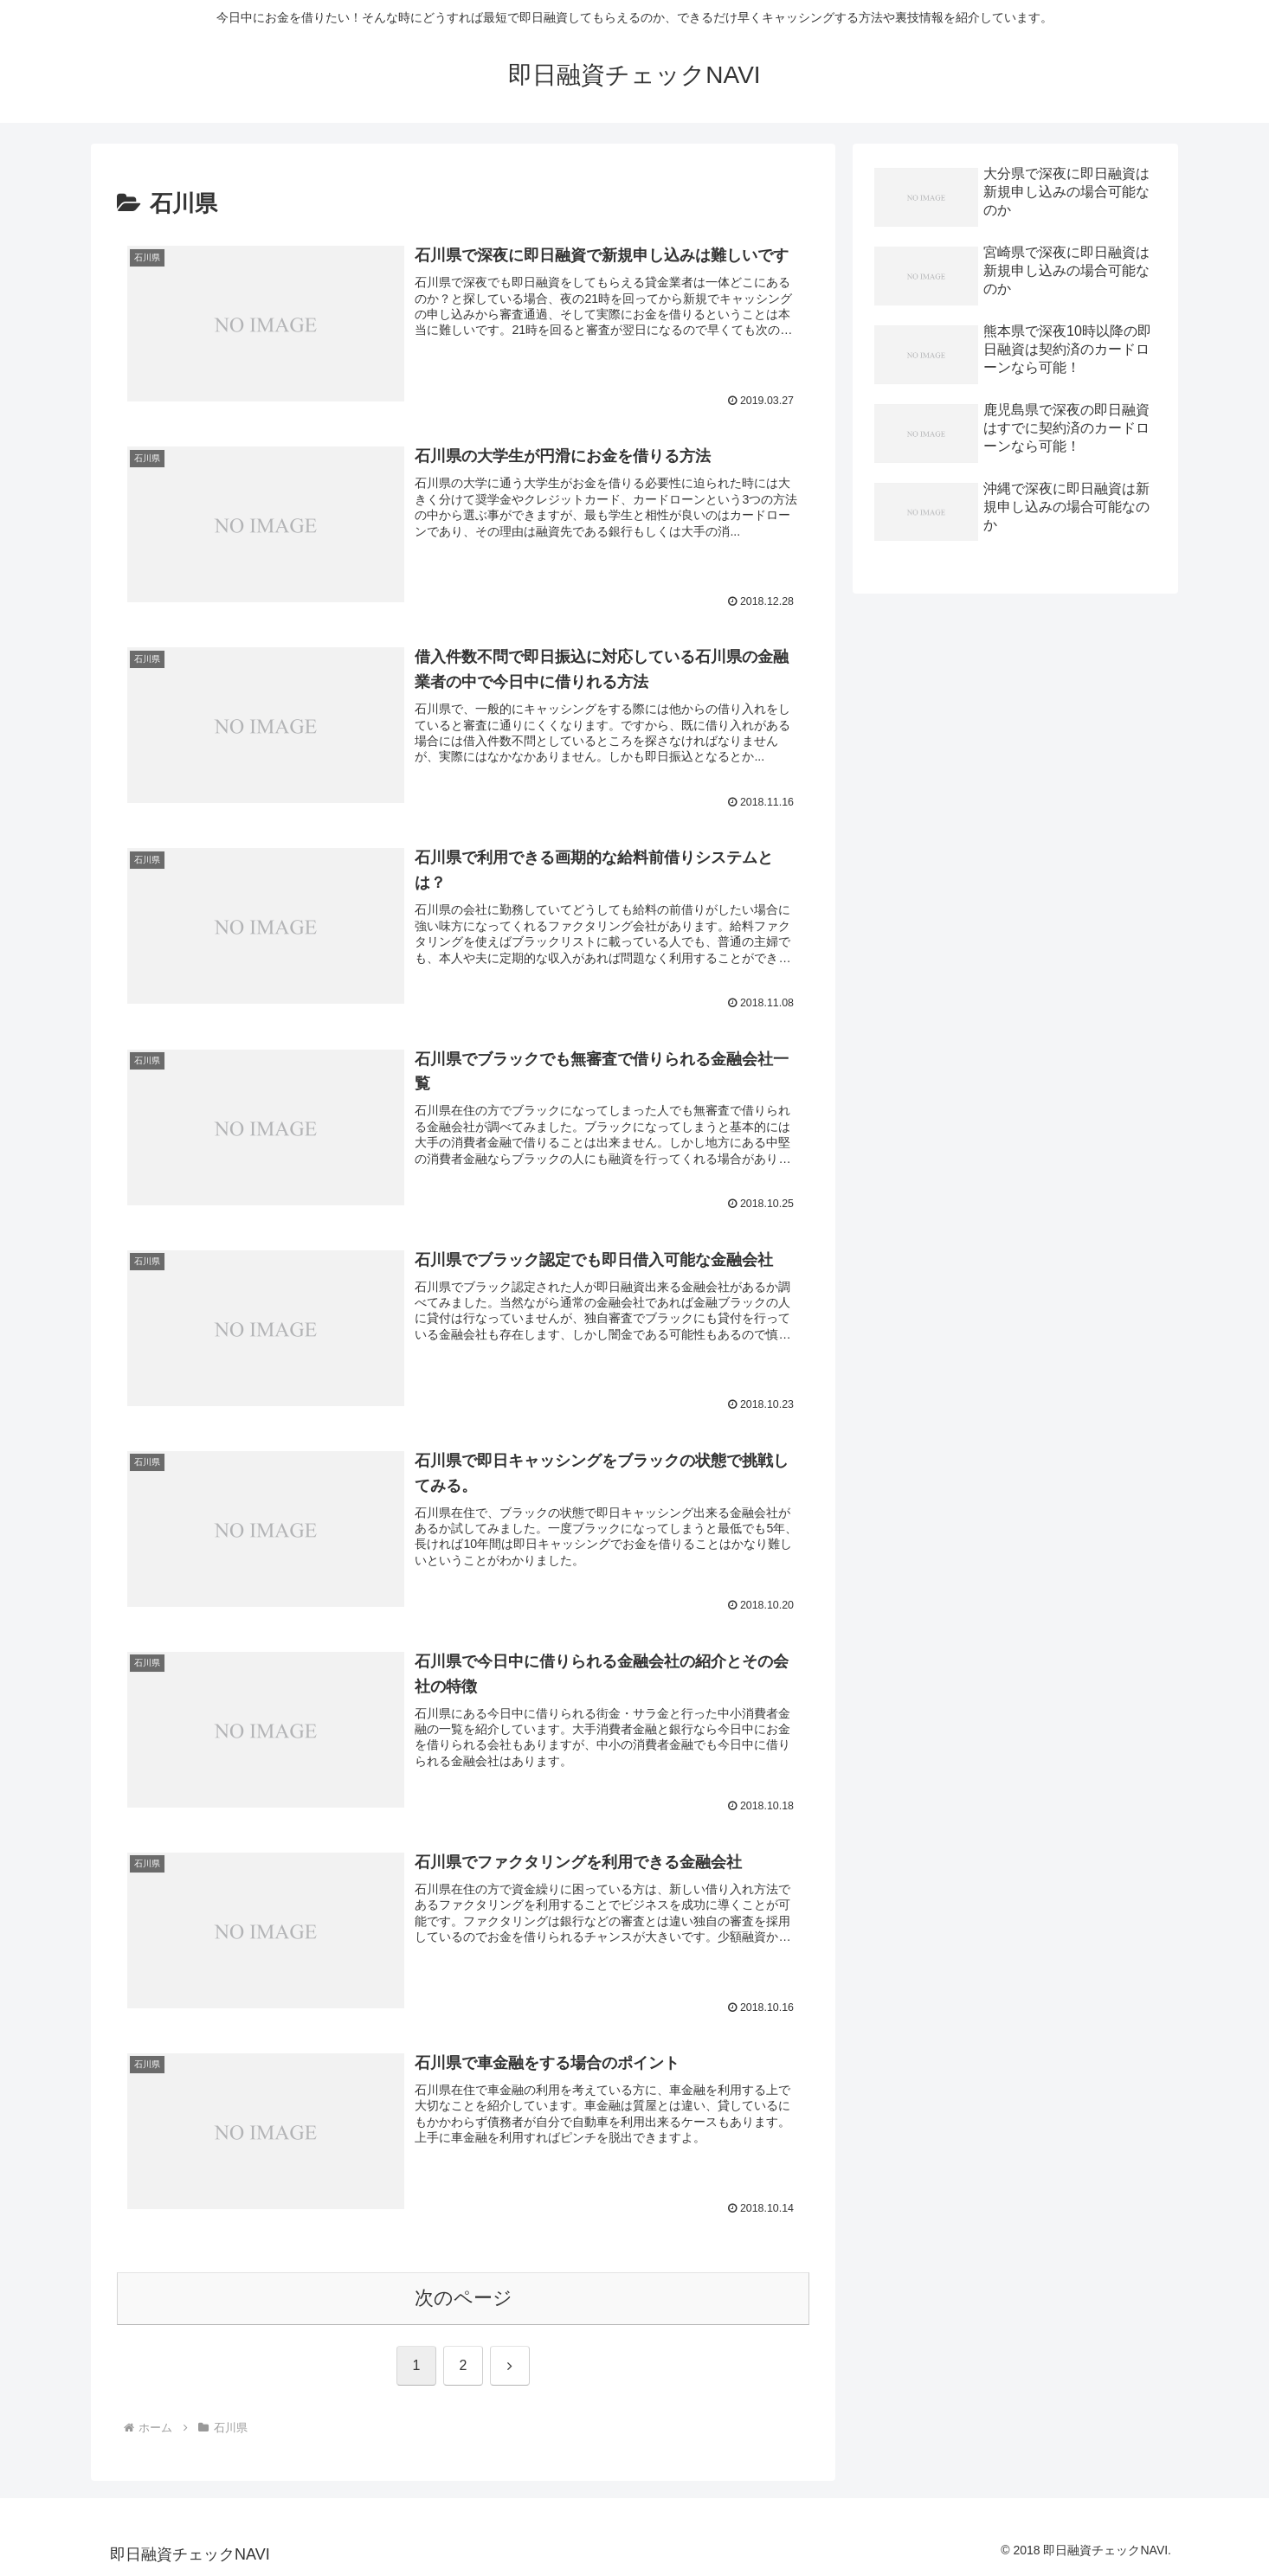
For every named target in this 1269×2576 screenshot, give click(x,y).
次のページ (463, 2298)
